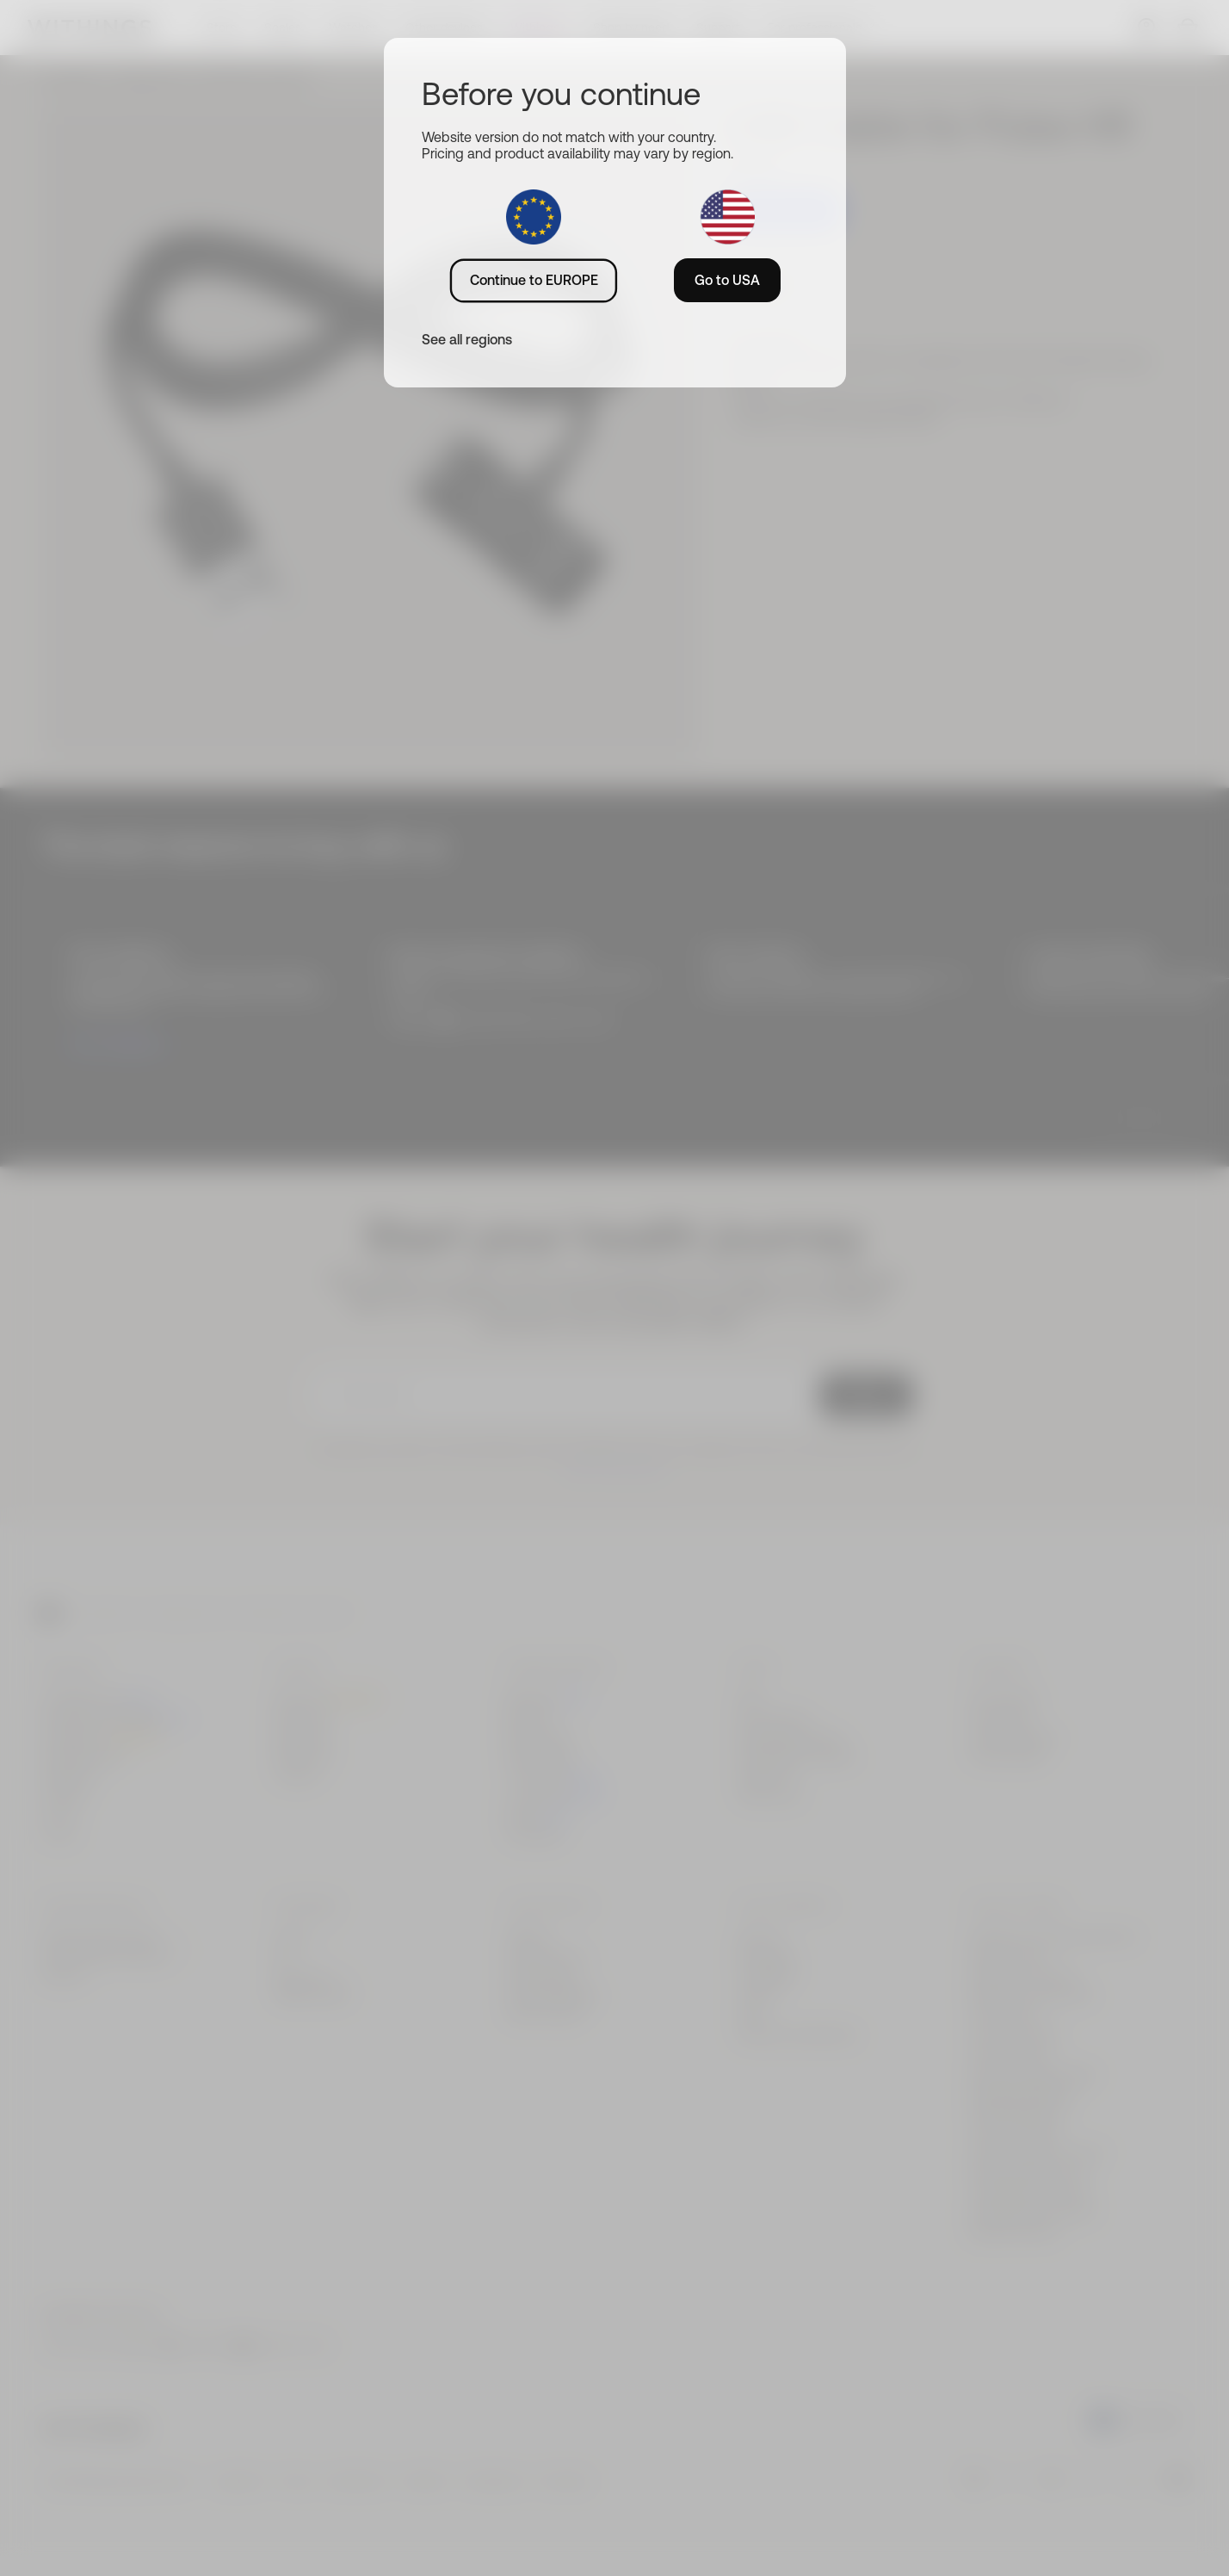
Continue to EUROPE (534, 280)
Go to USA (727, 280)
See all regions (467, 339)
